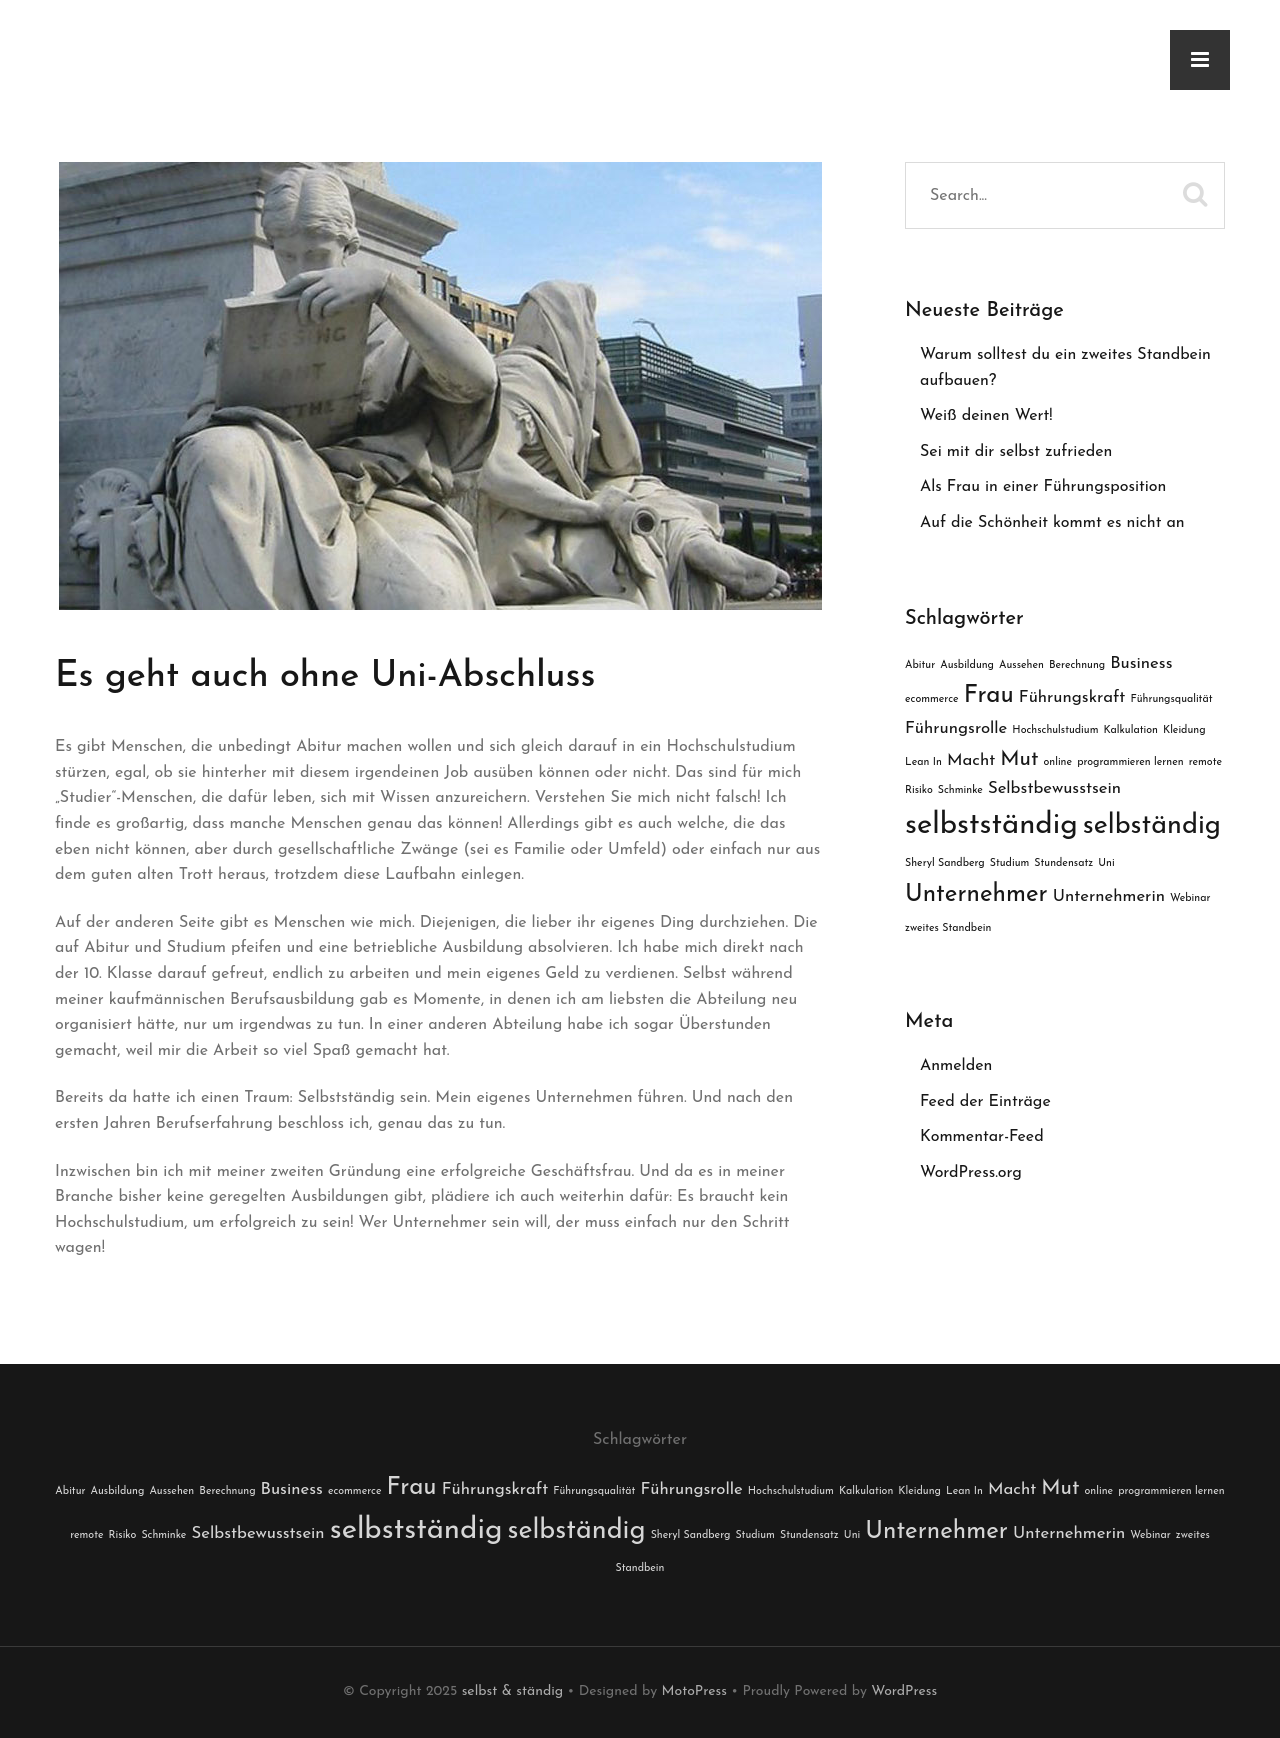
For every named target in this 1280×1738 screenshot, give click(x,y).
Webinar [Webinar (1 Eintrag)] (1190, 898)
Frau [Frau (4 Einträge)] (989, 696)
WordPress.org (971, 1173)
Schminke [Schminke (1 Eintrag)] (960, 790)
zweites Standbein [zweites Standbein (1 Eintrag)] (948, 928)
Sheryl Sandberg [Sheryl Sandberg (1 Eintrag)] (945, 863)
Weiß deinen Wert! (986, 416)
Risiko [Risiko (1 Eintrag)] (919, 790)
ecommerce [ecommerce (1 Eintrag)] (932, 699)
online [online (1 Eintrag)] (1058, 762)
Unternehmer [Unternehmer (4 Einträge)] (976, 895)
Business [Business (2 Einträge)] (1141, 663)
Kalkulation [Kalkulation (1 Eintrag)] (1131, 730)
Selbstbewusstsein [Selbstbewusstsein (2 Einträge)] (1054, 788)
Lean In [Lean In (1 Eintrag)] (923, 762)
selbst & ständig (512, 1691)
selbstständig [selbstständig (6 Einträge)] (991, 825)
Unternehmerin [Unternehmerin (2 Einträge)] (1109, 896)
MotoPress (694, 1691)
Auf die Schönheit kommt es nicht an (1052, 523)
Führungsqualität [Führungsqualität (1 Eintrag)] (1171, 699)
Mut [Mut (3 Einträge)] (1019, 759)
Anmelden (956, 1066)
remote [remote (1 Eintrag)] (1205, 762)
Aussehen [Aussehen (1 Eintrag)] (1021, 665)
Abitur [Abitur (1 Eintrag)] (920, 665)
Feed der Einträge (985, 1102)
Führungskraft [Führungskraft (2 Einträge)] (1072, 697)
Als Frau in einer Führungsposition (1043, 487)
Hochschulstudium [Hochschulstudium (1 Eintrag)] (1055, 730)
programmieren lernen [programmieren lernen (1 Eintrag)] (1130, 762)
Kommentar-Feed (982, 1137)
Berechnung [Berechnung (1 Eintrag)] (1077, 665)
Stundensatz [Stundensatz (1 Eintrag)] (1063, 863)
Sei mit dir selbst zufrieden (1016, 452)
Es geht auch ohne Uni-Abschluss (325, 677)
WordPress (904, 1691)
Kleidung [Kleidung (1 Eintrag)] (1184, 730)
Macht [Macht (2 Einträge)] (971, 760)
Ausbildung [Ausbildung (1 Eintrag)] (967, 665)
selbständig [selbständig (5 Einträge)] (1152, 826)
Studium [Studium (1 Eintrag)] (1009, 863)
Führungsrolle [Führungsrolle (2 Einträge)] (956, 728)
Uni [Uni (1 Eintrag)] (1106, 863)
